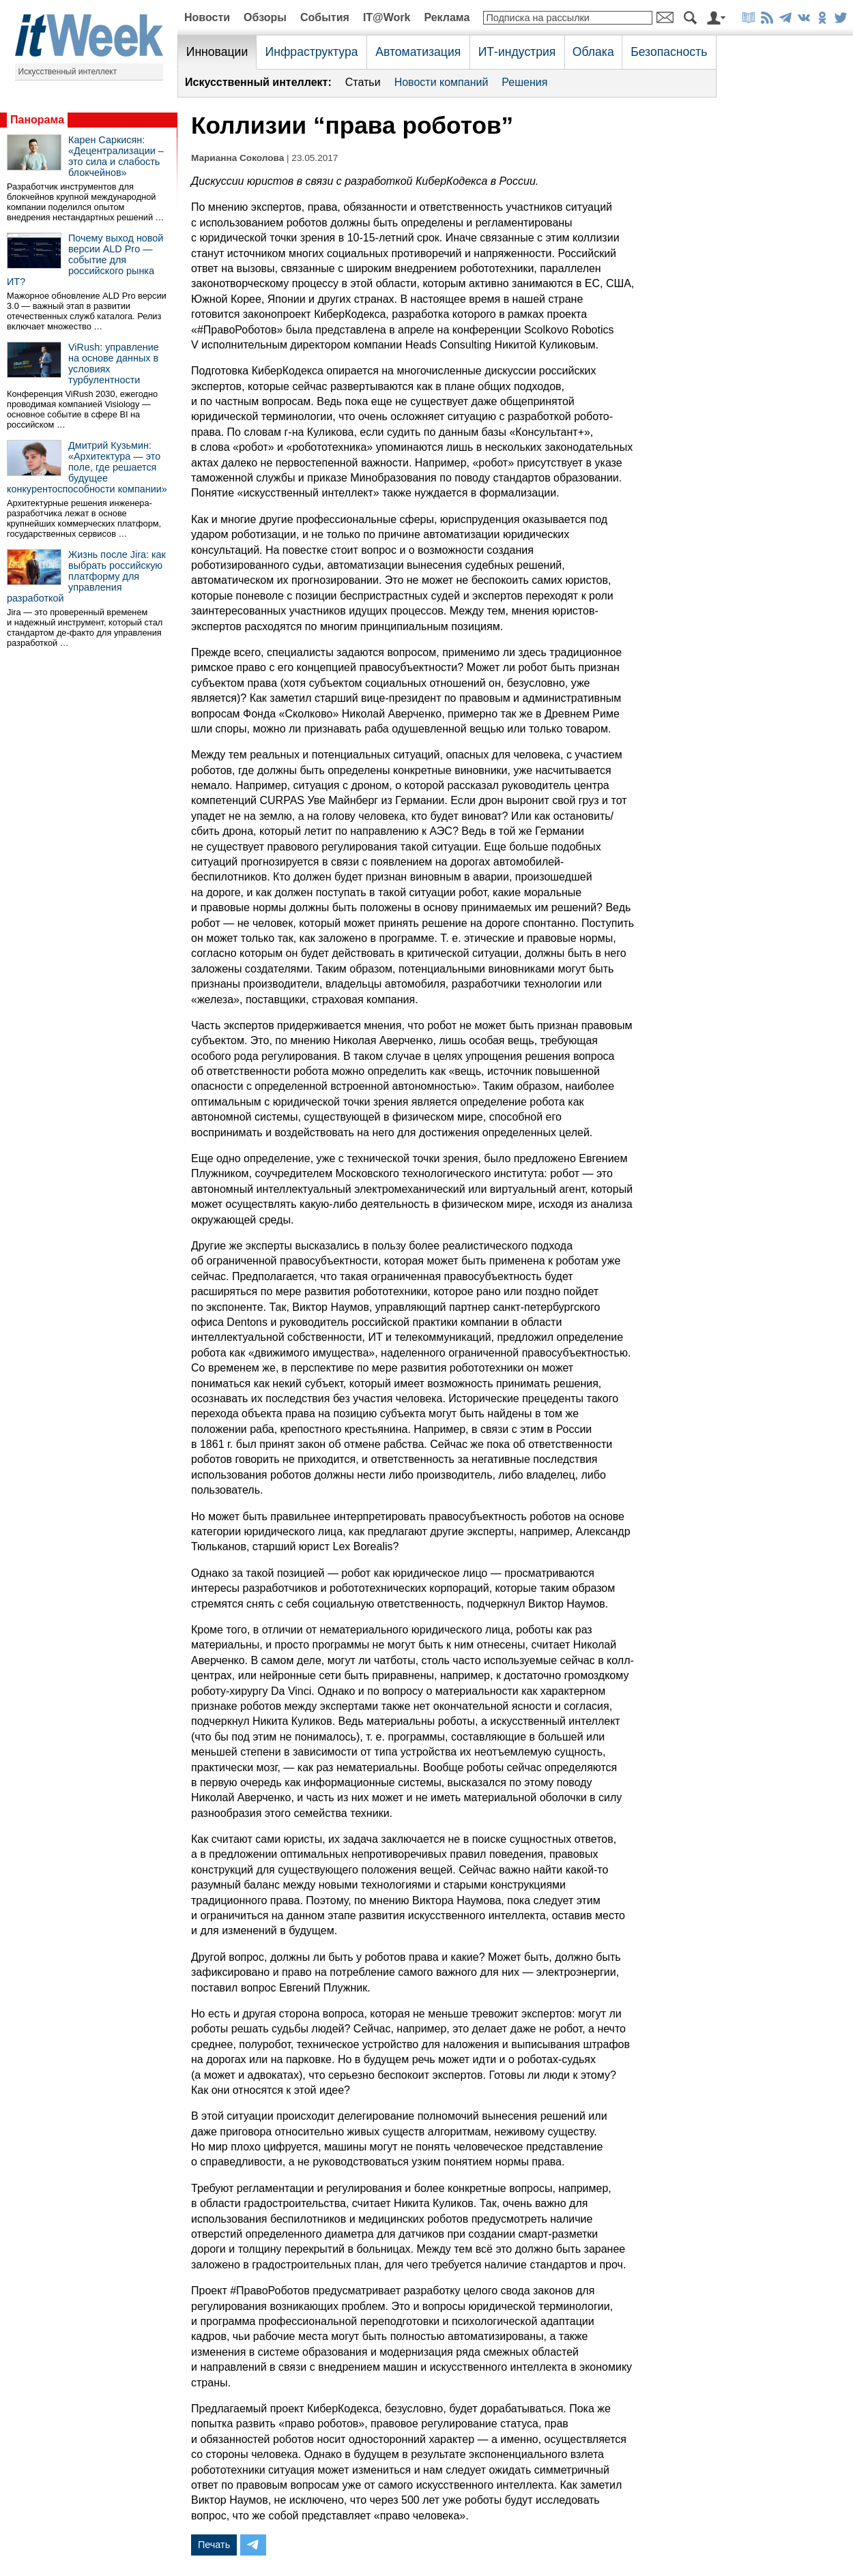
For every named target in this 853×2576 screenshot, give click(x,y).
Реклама (446, 17)
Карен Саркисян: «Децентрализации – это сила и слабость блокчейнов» (116, 156)
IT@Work (387, 17)
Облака (593, 52)
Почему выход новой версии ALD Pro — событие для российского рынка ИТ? (85, 260)
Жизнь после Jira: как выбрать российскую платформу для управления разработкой (86, 576)
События (324, 17)
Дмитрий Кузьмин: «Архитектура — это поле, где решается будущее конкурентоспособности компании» (87, 467)
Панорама (37, 119)
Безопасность (669, 52)
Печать (214, 2544)
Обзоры (265, 17)
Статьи (363, 82)
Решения (524, 82)
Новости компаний (441, 82)
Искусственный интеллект (67, 71)
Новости (207, 17)
